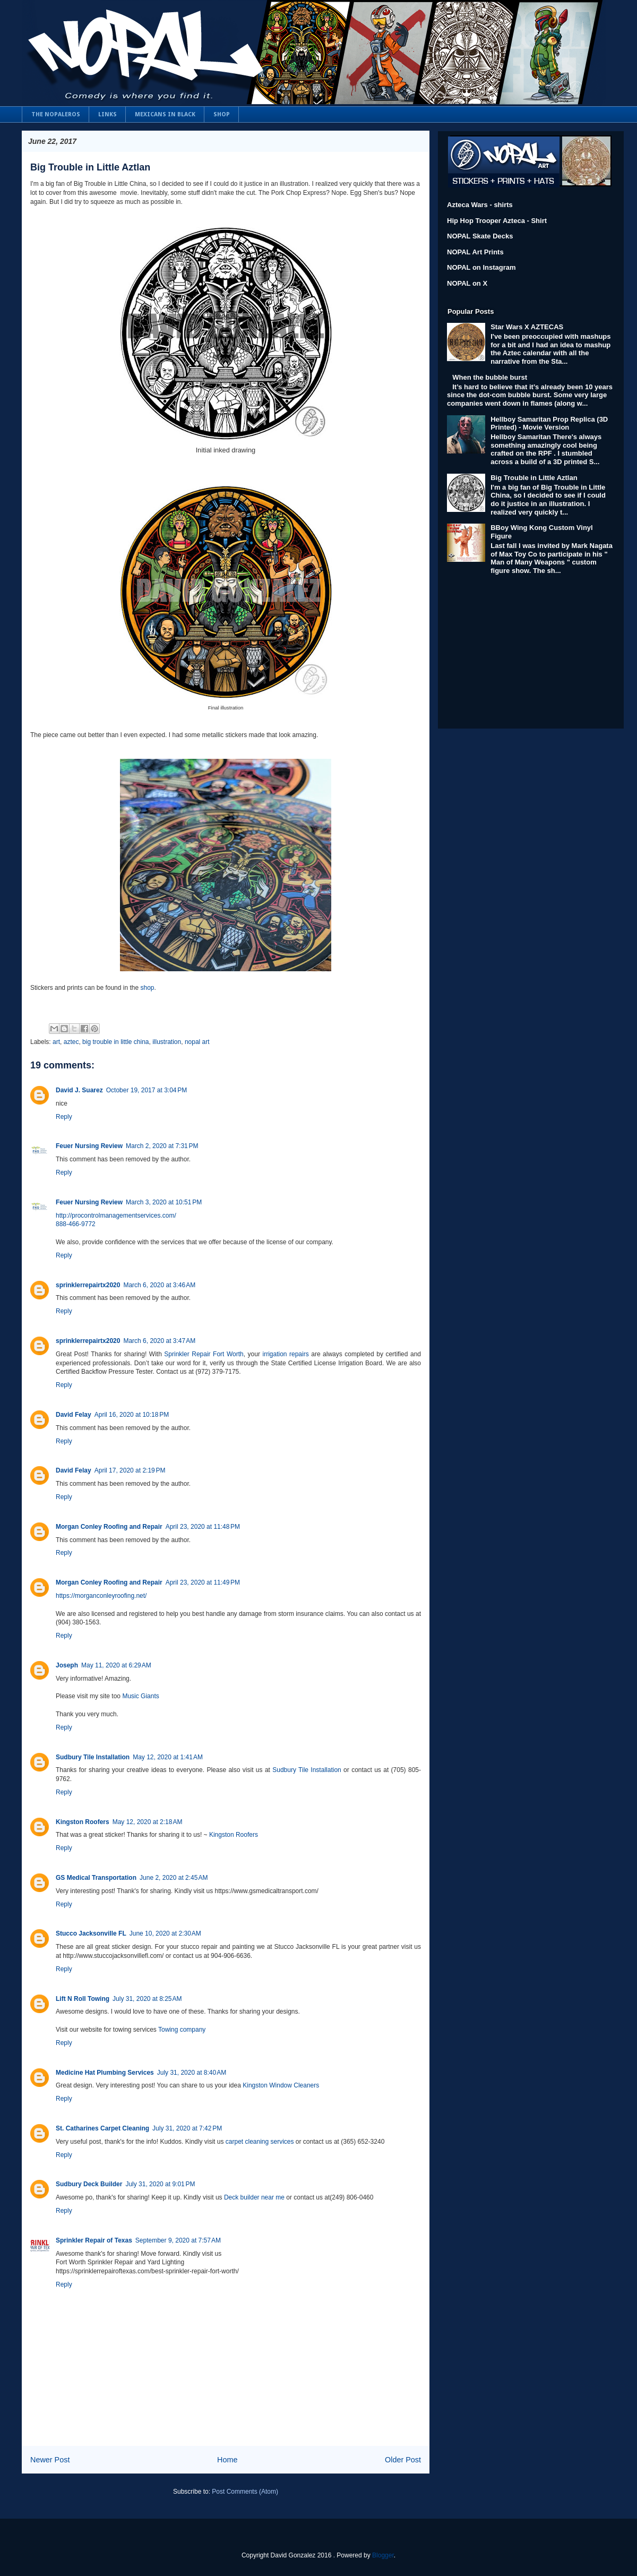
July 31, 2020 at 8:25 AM (147, 1998)
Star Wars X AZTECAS (526, 327)
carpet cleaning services (260, 2141)
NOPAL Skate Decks (480, 236)
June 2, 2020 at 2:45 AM (174, 1877)
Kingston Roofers (82, 1822)
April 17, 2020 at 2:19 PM (130, 1470)
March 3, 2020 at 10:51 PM (164, 1202)
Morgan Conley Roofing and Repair (109, 1526)
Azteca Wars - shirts (480, 205)
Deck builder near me (254, 2197)
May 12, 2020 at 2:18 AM (148, 1822)
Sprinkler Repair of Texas (94, 2240)
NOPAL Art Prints (475, 252)
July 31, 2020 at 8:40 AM (191, 2072)
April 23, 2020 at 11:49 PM (203, 1582)
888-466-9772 (76, 1224)
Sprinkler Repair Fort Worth (203, 1354)
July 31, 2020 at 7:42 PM (187, 2128)
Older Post (403, 2459)
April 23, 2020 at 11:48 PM (203, 1526)
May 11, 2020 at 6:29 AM (116, 1665)
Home (227, 2459)
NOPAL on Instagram (481, 267)
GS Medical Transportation (96, 1877)
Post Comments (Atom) (245, 2491)
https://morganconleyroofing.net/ (101, 1595)
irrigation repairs (285, 1354)
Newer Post (50, 2459)
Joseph (67, 1665)
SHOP (221, 114)
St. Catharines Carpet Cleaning (102, 2128)
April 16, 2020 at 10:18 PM (131, 1414)
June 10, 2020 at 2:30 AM (165, 1933)
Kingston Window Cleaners (281, 2085)
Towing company (181, 2029)
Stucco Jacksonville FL (91, 1933)
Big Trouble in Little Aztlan (90, 167)
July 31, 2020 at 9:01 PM (160, 2184)
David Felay (73, 1414)
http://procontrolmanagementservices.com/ (116, 1215)
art (56, 1042)
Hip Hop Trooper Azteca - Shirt (497, 221)
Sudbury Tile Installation (93, 1757)
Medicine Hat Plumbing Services (105, 2072)
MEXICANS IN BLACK (165, 114)
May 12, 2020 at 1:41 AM (168, 1757)
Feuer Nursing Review (89, 1146)
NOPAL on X (467, 283)
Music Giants (140, 1696)
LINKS (107, 114)
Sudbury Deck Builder (89, 2184)
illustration (166, 1042)
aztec (71, 1042)
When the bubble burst (489, 377)
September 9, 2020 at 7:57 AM (178, 2240)
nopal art (197, 1042)
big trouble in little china (115, 1042)
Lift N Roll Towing (82, 1998)
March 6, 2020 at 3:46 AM (159, 1285)
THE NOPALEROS (55, 114)
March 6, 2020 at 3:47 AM (159, 1341)
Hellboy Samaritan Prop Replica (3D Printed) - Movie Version (549, 423)
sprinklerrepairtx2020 (88, 1285)
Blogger (383, 2555)
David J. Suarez (79, 1090)
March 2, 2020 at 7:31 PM (162, 1146)
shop (146, 987)
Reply (64, 1116)
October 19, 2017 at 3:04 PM (146, 1090)
